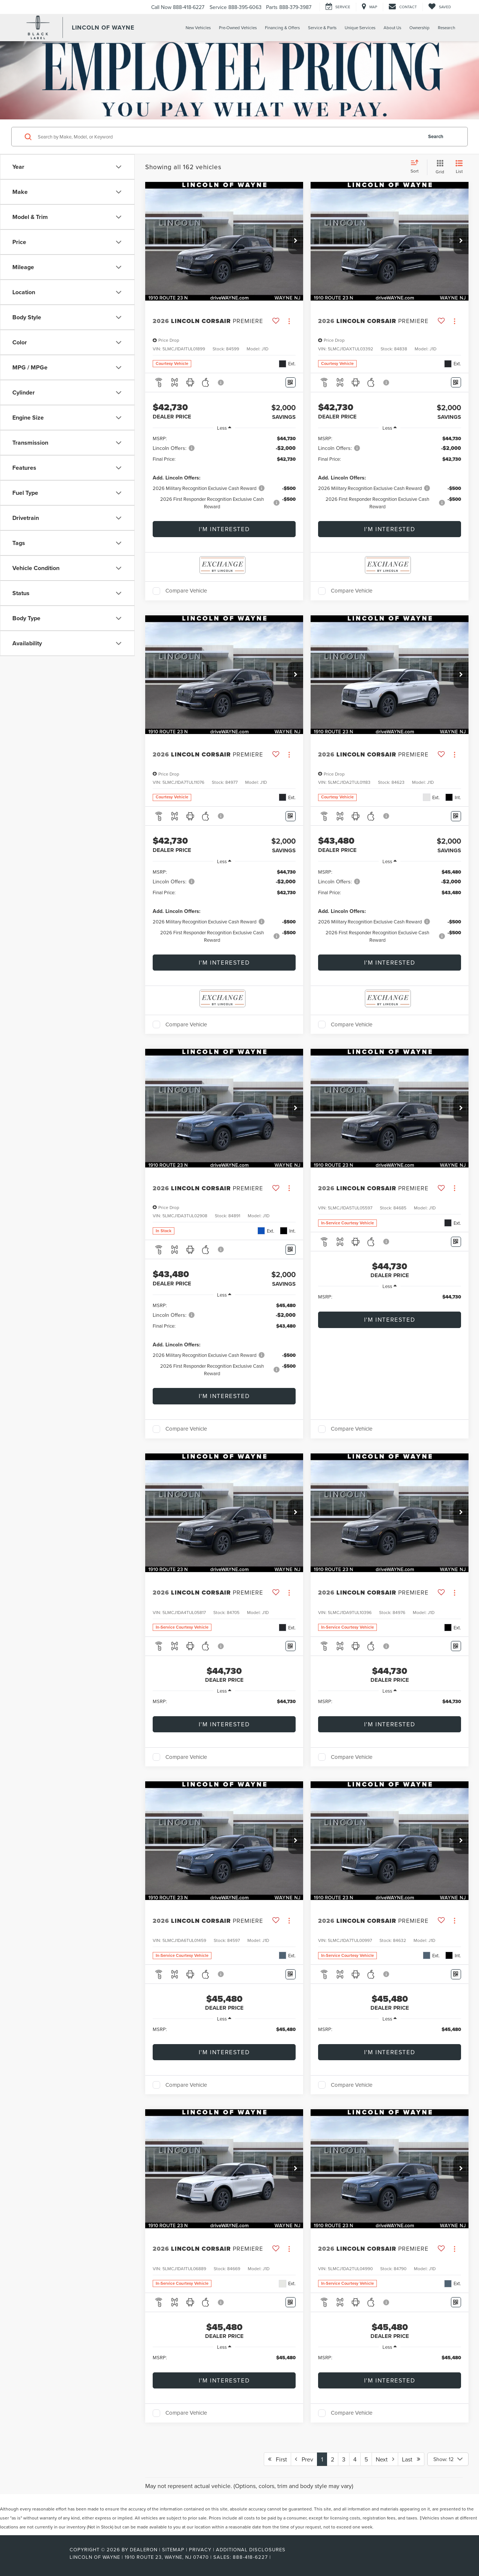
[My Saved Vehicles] (439, 7)
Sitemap (173, 2549)
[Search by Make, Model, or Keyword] (229, 137)
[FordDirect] (45, 2557)
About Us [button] (392, 28)
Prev (304, 2459)
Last (411, 2459)
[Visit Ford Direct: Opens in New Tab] (275, 2557)
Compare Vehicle (186, 591)
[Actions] (289, 321)
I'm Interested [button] (224, 529)
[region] (224, 476)
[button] (295, 241)
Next (385, 2459)
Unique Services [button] (360, 28)
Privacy (200, 2549)
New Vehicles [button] (198, 28)
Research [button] (446, 28)
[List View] (459, 167)
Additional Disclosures (251, 2549)
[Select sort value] (417, 166)
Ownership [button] (419, 28)
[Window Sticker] (291, 382)
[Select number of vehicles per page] (448, 2459)
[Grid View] (438, 167)
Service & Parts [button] (322, 28)
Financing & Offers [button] (282, 28)
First (277, 2459)
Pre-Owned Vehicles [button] (238, 28)
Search (435, 136)
